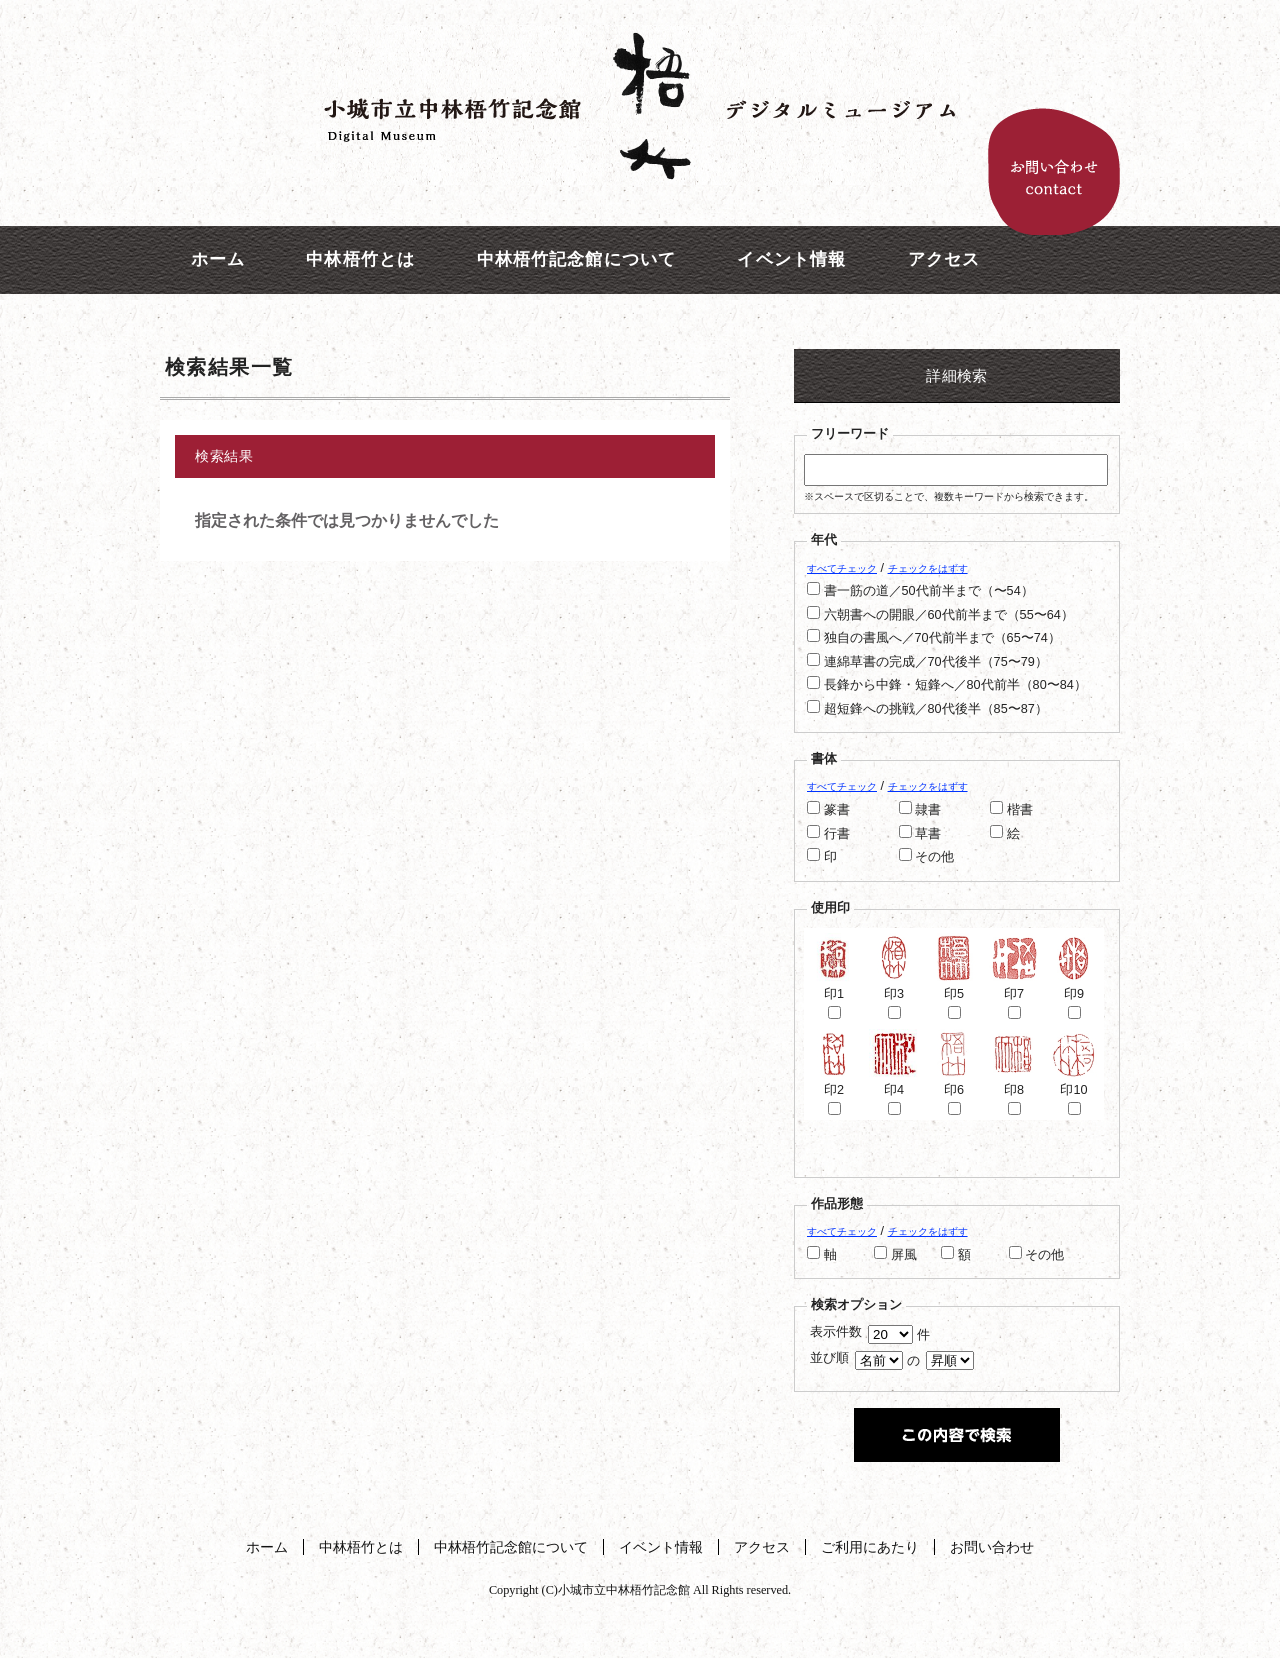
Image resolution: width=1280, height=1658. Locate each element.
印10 (1074, 1082)
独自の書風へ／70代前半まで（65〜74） (942, 638)
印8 (1014, 1082)
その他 (934, 857)
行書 (837, 834)
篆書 (837, 810)
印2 (834, 1082)
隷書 (928, 810)
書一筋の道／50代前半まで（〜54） (929, 591)
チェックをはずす (928, 568)
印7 (1014, 986)
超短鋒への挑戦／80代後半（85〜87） (936, 709)
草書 (928, 834)
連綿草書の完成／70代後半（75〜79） (936, 662)
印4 (894, 1082)
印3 (894, 986)
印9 (1074, 986)
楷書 (1020, 810)
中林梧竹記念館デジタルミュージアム (640, 105)
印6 (954, 1082)
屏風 (904, 1255)
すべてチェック (842, 568)
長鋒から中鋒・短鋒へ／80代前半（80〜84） (955, 685)
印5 (954, 986)
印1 (834, 986)
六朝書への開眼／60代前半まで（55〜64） (949, 615)
